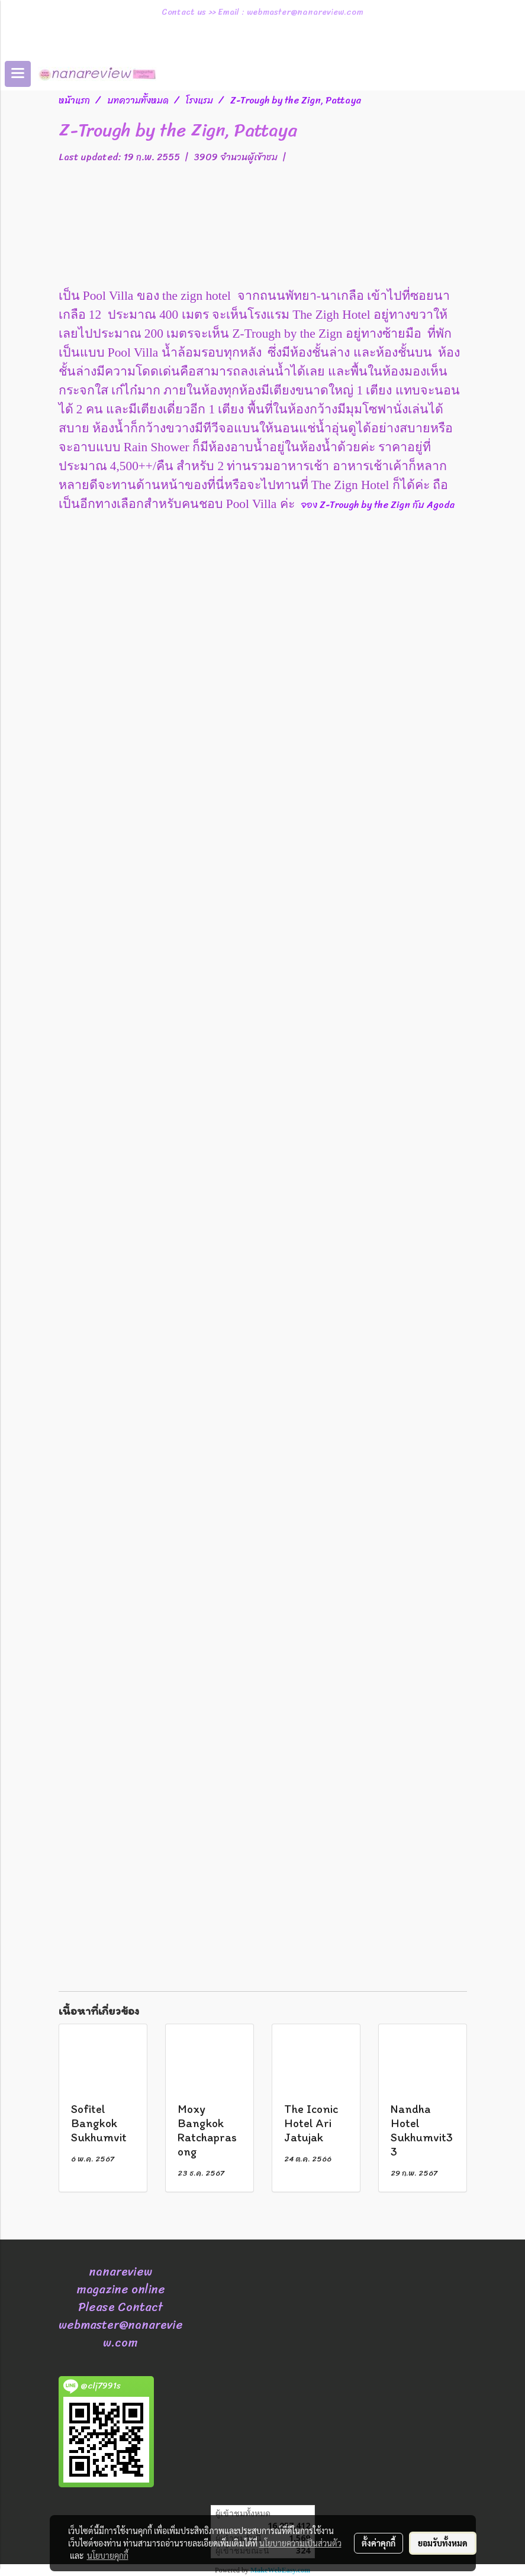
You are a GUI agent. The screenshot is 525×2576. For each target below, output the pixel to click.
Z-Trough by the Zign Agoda (388, 504)
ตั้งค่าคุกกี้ (378, 2543)
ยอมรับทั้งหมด (443, 2543)
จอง (310, 504)
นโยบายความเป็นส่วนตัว (300, 2543)
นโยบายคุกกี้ (107, 2555)
